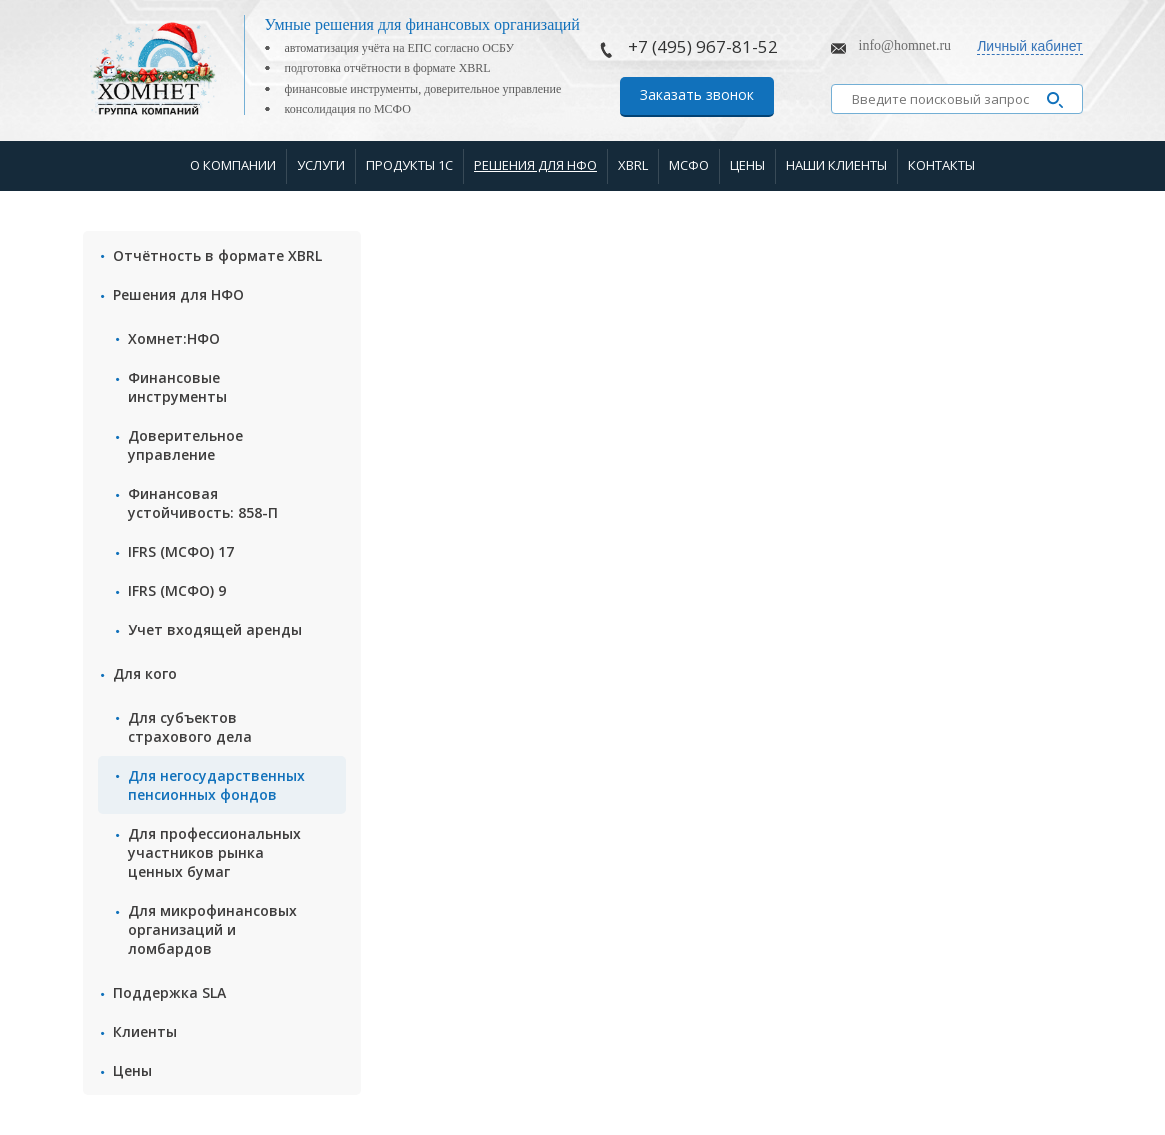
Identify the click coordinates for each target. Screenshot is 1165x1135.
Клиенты (145, 1031)
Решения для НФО (535, 165)
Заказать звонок (697, 94)
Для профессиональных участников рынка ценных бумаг (214, 852)
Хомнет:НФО (174, 338)
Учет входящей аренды (215, 629)
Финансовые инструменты (177, 387)
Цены (747, 165)
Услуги (321, 165)
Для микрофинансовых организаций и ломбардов (212, 929)
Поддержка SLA (169, 992)
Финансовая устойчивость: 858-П (203, 503)
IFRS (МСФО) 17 (181, 551)
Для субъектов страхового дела (190, 727)
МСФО (689, 165)
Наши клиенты (836, 165)
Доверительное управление (185, 445)
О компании (233, 165)
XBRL (633, 165)
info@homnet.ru (905, 45)
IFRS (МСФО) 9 (177, 590)
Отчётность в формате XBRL (217, 255)
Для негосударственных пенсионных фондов (216, 785)
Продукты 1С (409, 165)
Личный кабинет (1029, 46)
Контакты (941, 165)
